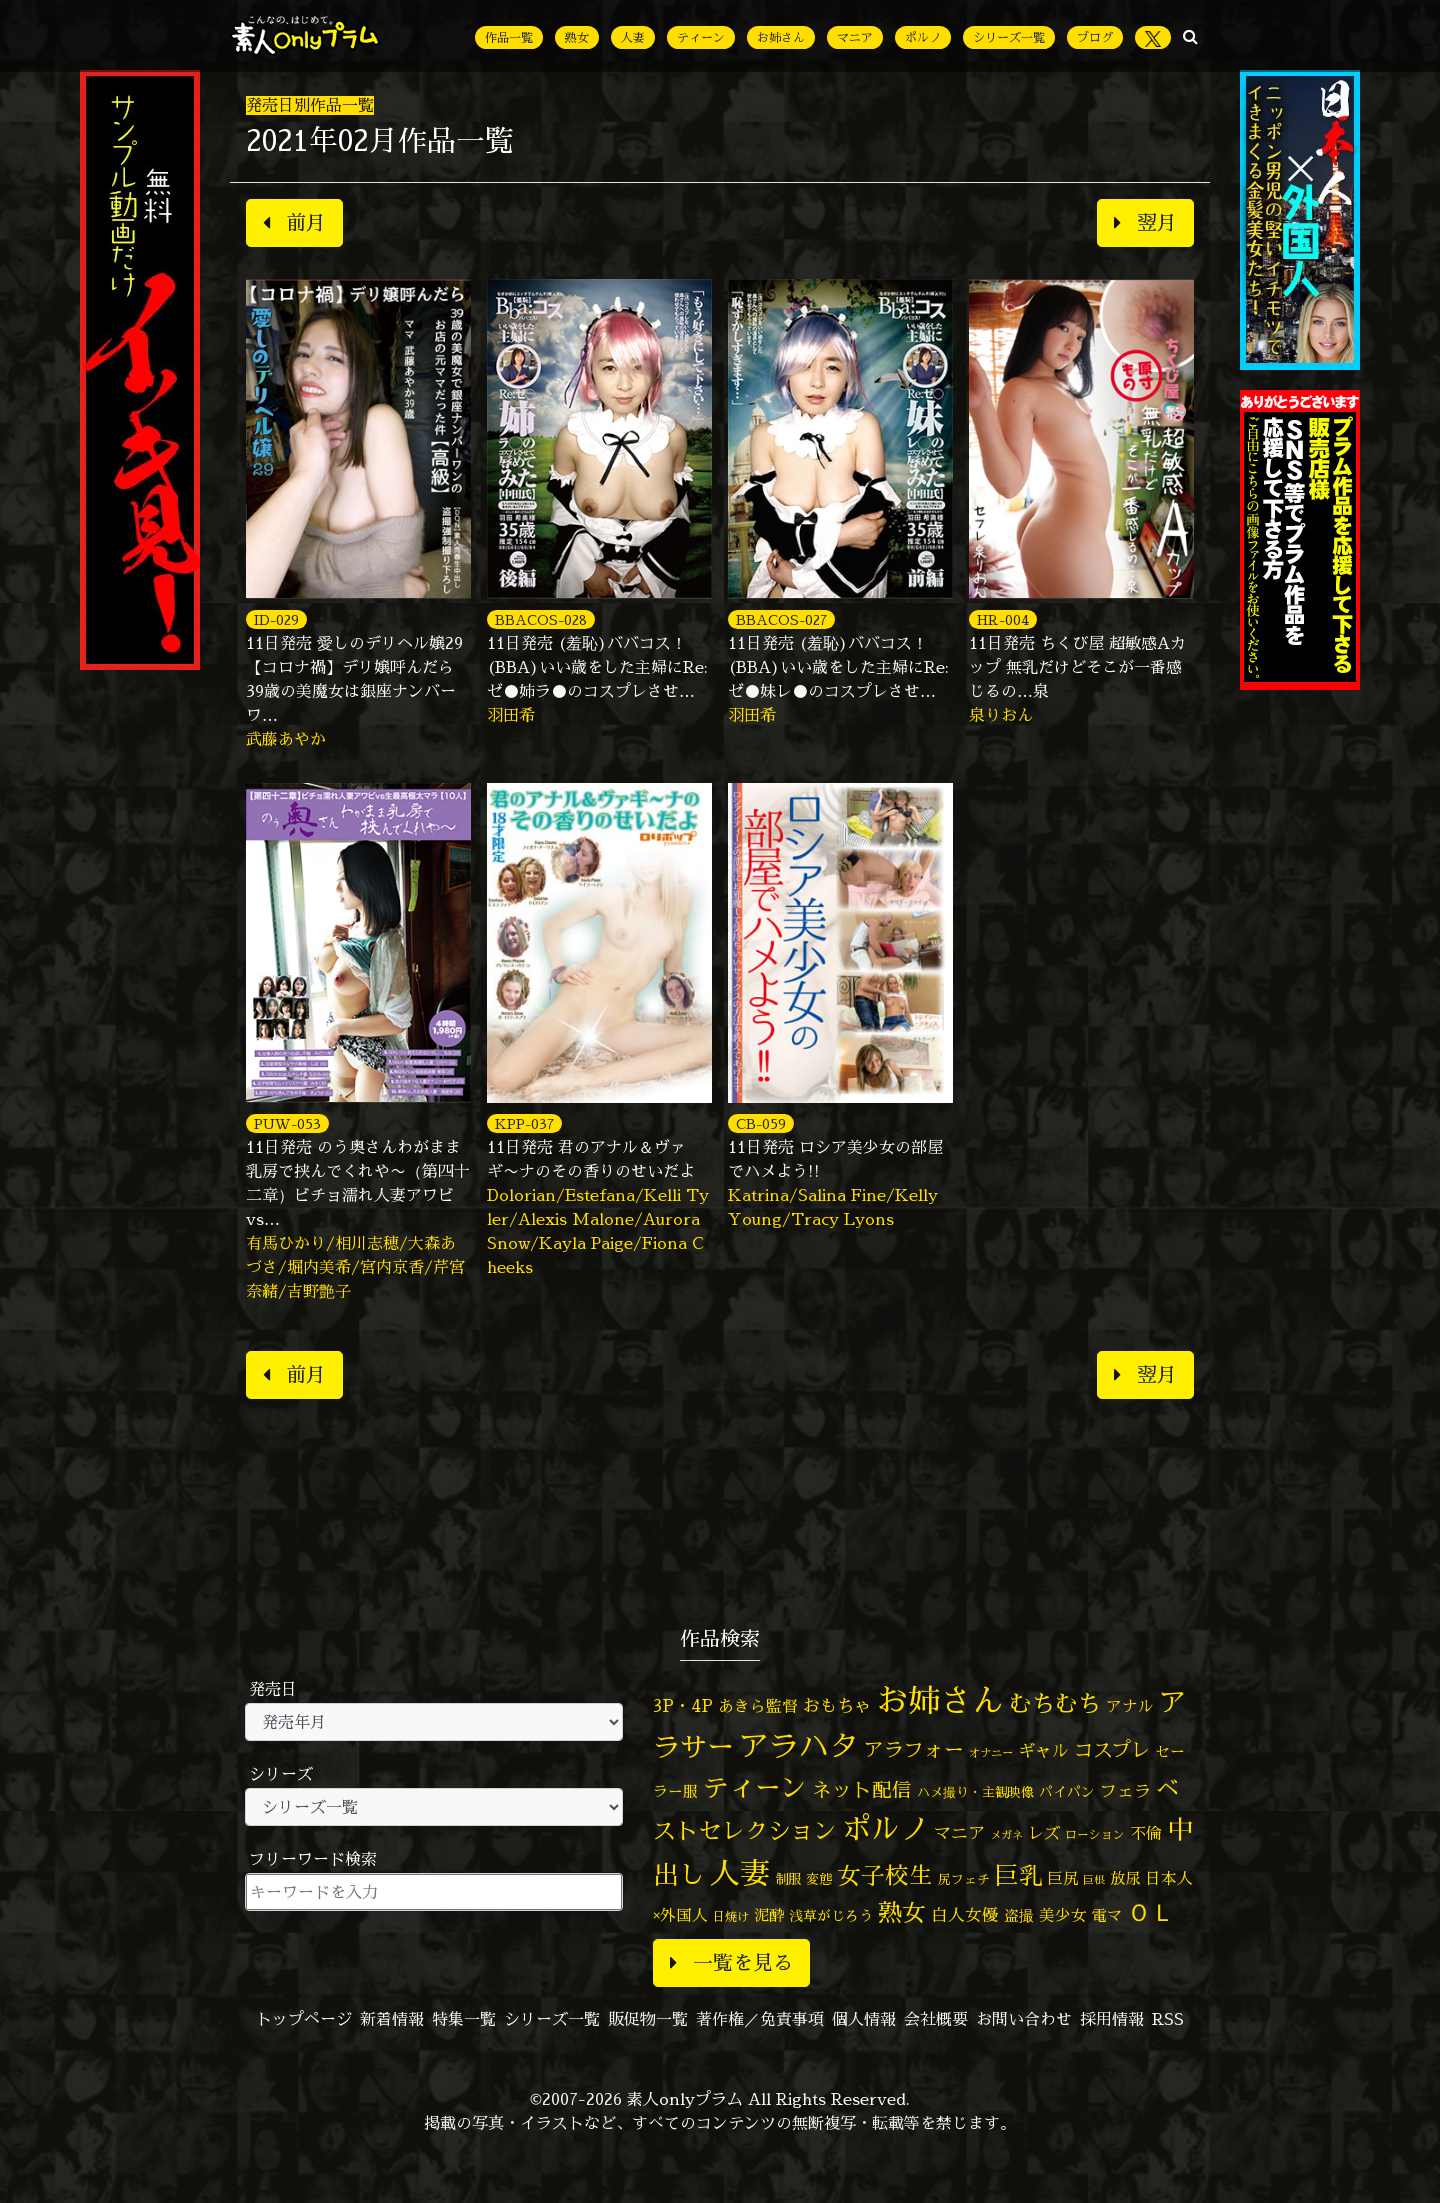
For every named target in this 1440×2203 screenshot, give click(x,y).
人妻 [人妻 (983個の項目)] (740, 1872)
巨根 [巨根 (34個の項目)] (1094, 1880)
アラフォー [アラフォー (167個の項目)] (914, 1749)
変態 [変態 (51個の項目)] (819, 1879)
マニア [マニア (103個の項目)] (959, 1832)
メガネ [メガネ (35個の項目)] (1006, 1834)
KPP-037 (524, 1123)
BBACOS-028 (541, 619)
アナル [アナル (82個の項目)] (1130, 1706)
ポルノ (923, 37)
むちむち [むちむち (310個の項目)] (1055, 1703)
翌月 (1145, 222)
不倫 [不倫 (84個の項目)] (1146, 1833)
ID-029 (276, 619)
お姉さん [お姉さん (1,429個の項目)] (940, 1700)
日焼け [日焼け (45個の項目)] (731, 1916)
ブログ (1095, 37)
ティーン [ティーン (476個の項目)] (755, 1787)
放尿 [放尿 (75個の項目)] (1125, 1878)
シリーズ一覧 (1009, 37)
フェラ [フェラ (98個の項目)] (1125, 1790)
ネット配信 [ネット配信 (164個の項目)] (862, 1789)
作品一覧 (509, 37)
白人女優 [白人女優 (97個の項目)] (965, 1914)
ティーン (701, 37)
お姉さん (781, 37)
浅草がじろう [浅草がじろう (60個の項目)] (831, 1915)
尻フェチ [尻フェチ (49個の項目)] (964, 1879)
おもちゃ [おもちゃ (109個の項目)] (837, 1706)
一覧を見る (731, 1962)
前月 (294, 222)
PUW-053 (287, 1123)
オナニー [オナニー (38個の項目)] (991, 1753)
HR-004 (1003, 619)
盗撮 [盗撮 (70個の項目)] (1019, 1915)
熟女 (577, 37)
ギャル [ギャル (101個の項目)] (1043, 1750)
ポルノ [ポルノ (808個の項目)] (885, 1828)
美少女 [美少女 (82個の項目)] (1063, 1915)
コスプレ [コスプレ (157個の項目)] (1112, 1749)
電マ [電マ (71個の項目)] (1107, 1915)
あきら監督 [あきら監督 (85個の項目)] (758, 1706)
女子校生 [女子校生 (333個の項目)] (885, 1875)
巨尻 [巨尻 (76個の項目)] (1063, 1878)
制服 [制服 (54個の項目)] (788, 1879)
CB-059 (761, 1123)
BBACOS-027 (781, 619)
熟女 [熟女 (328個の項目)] (902, 1912)
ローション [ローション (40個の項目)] (1095, 1835)
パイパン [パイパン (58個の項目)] (1067, 1791)
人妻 (633, 37)
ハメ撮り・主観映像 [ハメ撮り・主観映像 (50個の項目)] (975, 1792)
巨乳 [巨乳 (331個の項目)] (1019, 1875)
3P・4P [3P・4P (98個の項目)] (683, 1705)
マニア (855, 37)
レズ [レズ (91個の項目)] (1044, 1833)
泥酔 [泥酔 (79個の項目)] (769, 1915)
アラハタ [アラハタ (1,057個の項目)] (799, 1746)
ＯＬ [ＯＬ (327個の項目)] (1151, 1912)
